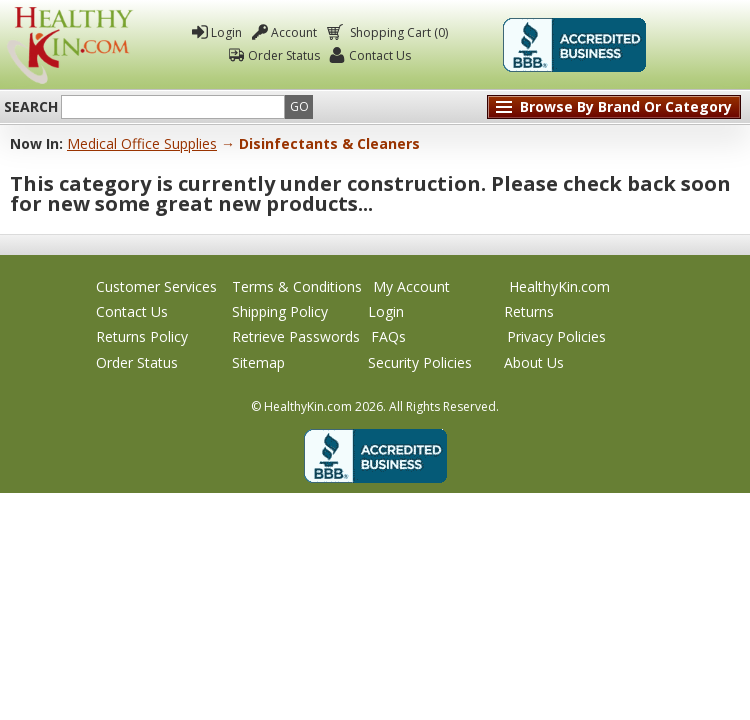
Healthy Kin (70, 45)
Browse (626, 106)
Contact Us (380, 55)
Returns (529, 311)
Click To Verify (699, 45)
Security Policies (420, 362)
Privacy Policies (556, 336)
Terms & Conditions (297, 286)
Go (299, 106)
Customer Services (156, 286)
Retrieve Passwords (296, 336)
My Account (411, 286)
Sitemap (258, 362)
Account (294, 32)
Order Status (284, 55)
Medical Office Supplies (142, 143)
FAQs (388, 336)
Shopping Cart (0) (397, 32)
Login (226, 32)
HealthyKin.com (559, 286)
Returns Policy (142, 336)
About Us (534, 362)
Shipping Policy (280, 311)
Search (31, 107)
